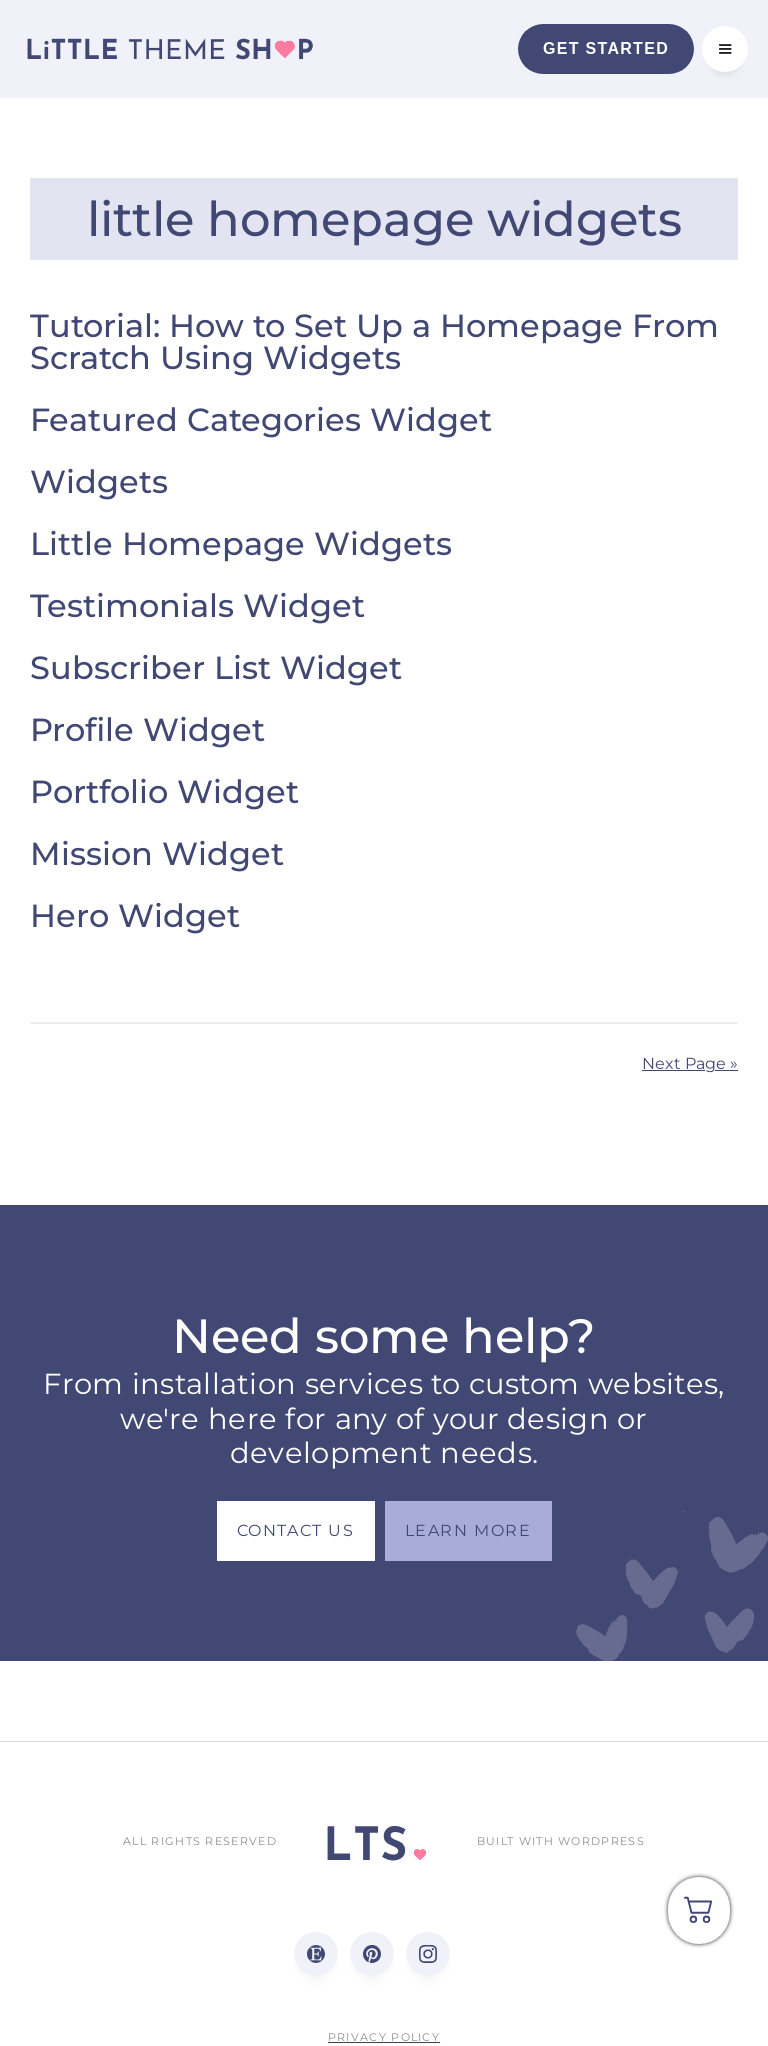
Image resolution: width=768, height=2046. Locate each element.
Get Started (606, 48)
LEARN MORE (468, 1530)
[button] (725, 49)
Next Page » (690, 1063)
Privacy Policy (384, 2037)
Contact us (296, 1530)
